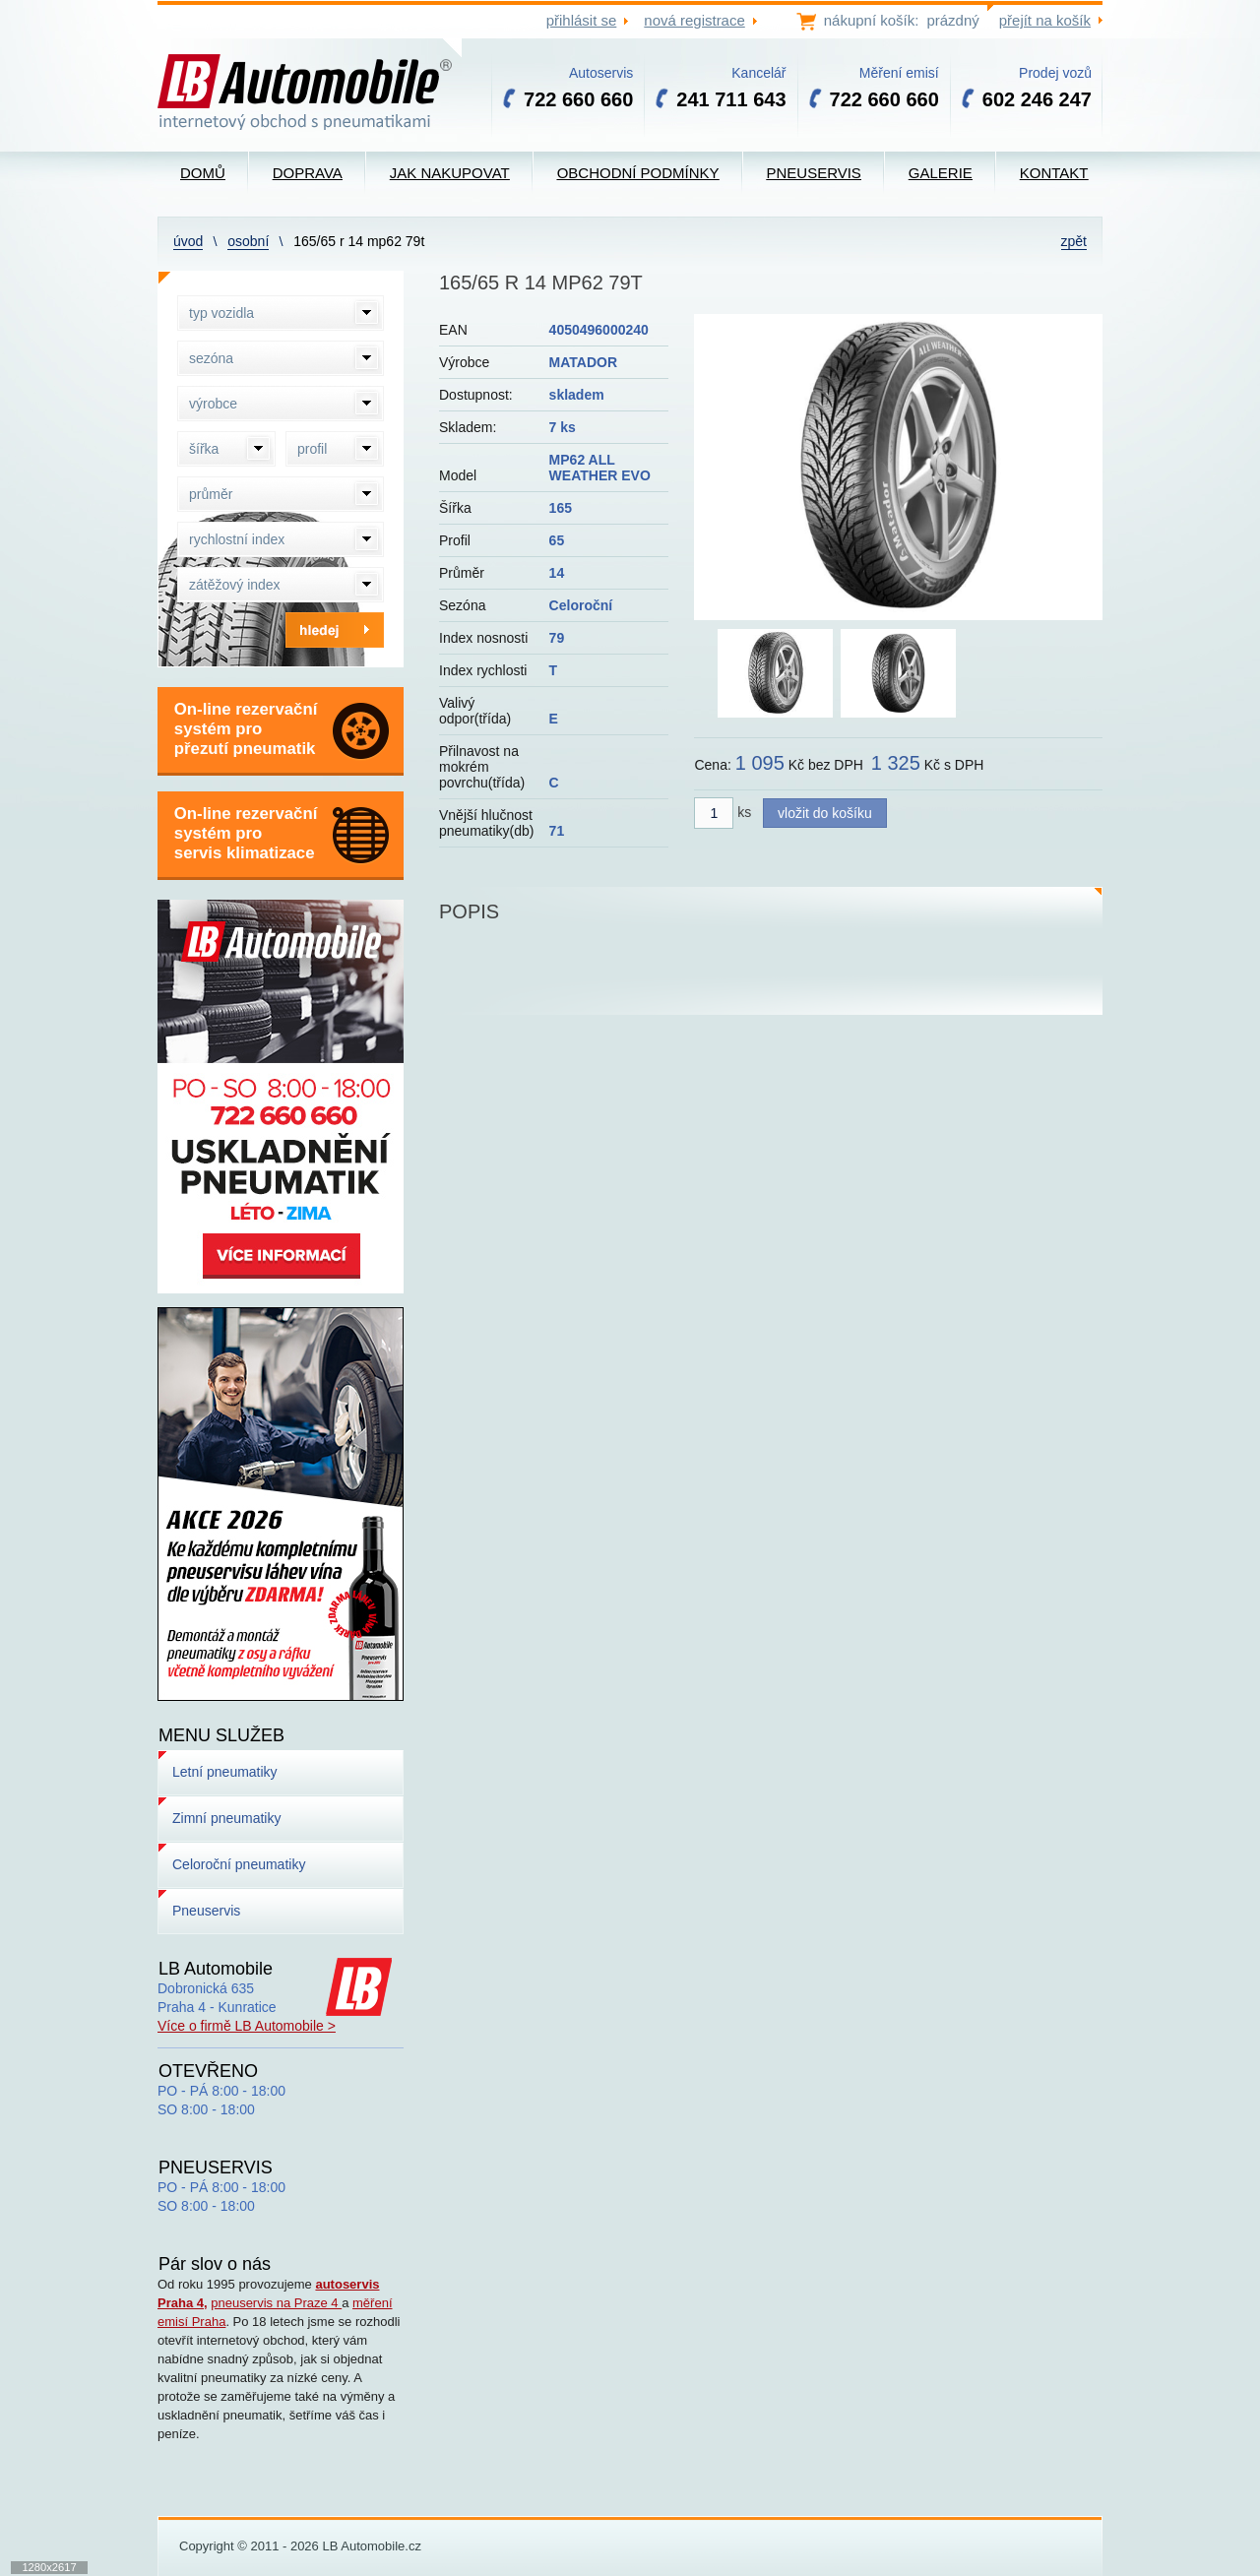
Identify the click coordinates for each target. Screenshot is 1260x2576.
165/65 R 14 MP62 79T (358, 241)
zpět (1074, 241)
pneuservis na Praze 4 (276, 2302)
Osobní (248, 241)
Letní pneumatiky (225, 1772)
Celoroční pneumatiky (238, 1864)
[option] (898, 467)
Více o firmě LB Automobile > (247, 2026)
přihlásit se (581, 20)
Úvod (188, 241)
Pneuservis (206, 1910)
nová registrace (694, 20)
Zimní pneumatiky (226, 1818)
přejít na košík (1045, 20)
